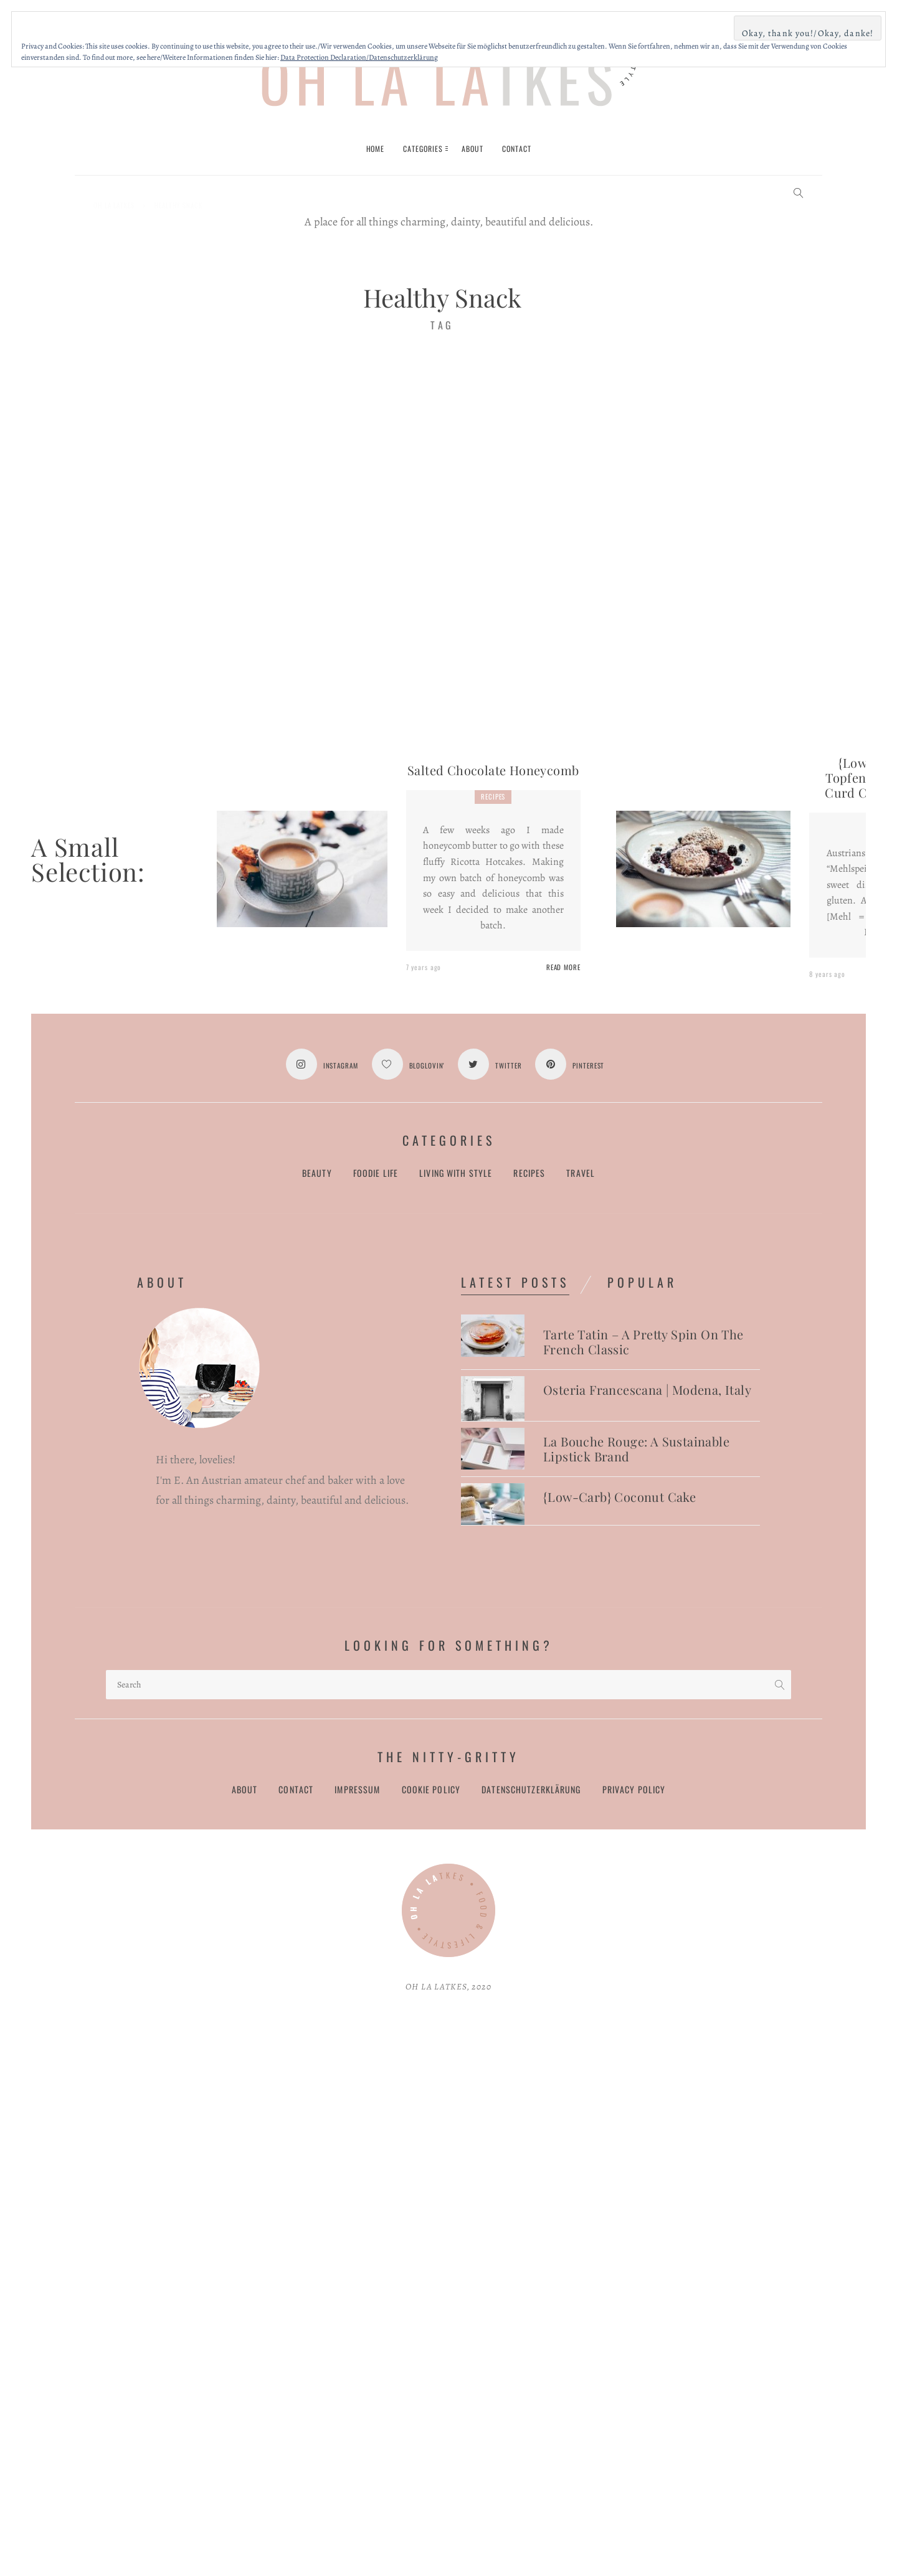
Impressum (357, 1790)
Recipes (493, 796)
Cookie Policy (431, 1790)
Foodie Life (375, 1173)
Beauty (317, 1173)
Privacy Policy (634, 1790)
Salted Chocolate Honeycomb (493, 770)
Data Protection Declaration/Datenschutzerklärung (359, 57)
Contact (295, 1790)
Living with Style (455, 1173)
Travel (580, 1173)
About (245, 1790)
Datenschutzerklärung (531, 1790)
